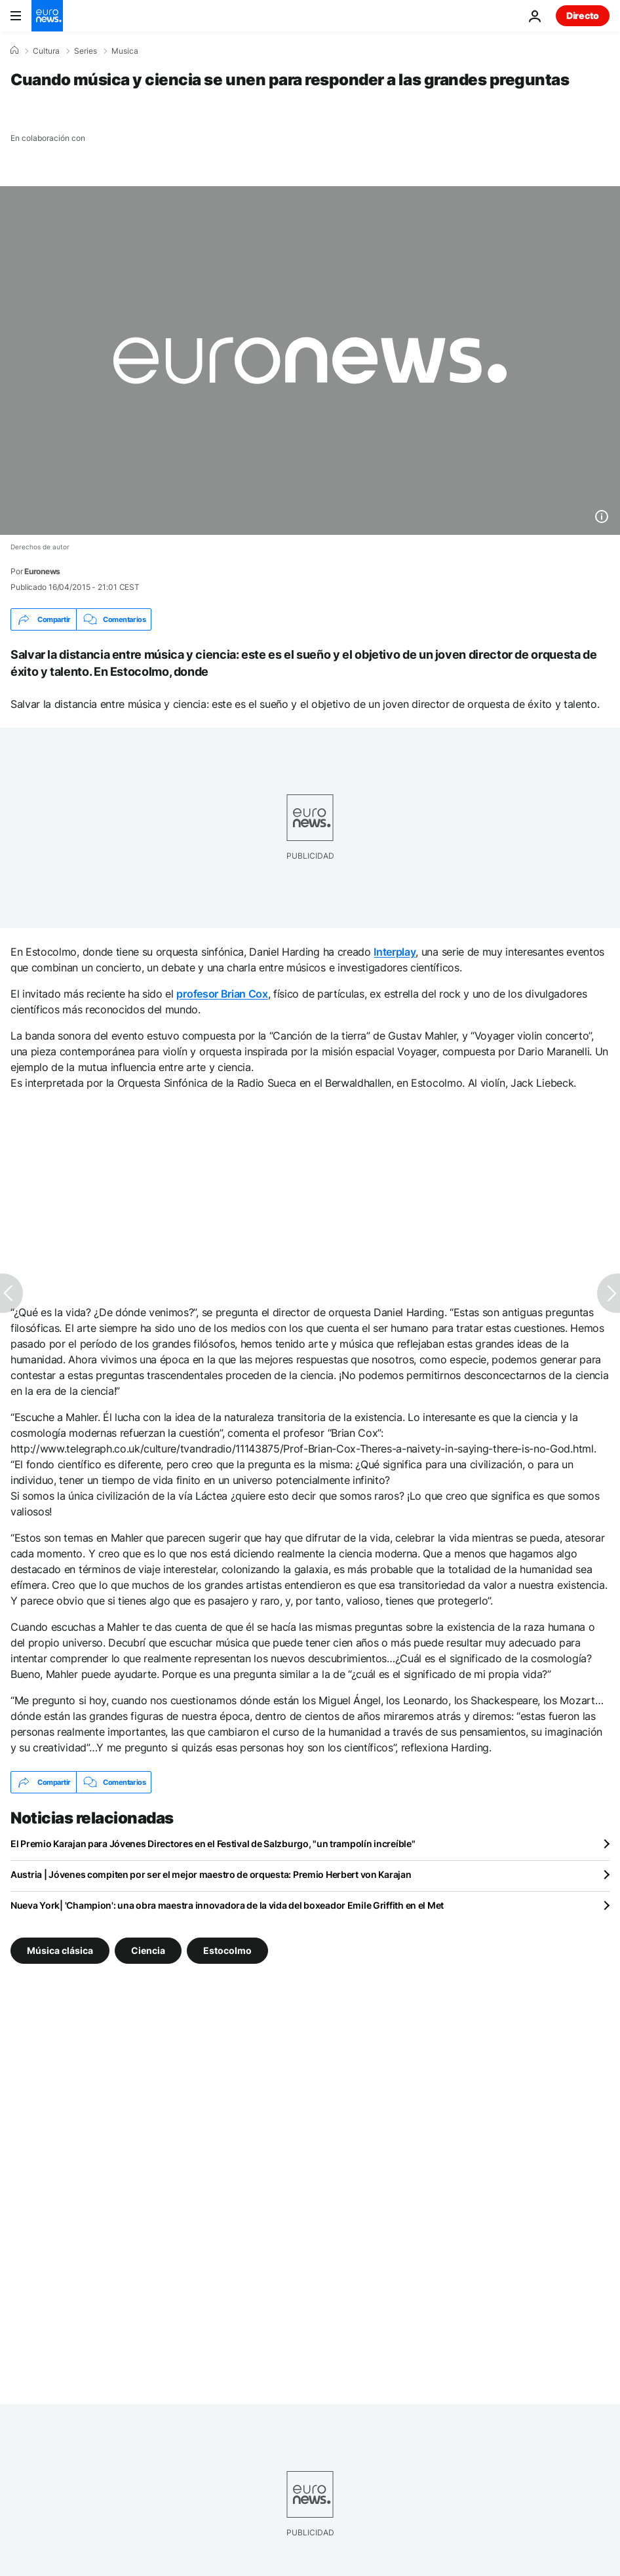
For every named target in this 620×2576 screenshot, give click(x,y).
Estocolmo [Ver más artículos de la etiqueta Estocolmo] (227, 1950)
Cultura (46, 51)
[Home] (14, 50)
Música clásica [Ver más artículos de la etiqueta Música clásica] (60, 1950)
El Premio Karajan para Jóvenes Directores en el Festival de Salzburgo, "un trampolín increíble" (212, 1843)
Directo (582, 15)
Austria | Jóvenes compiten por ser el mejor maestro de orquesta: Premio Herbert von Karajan (211, 1874)
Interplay (395, 951)
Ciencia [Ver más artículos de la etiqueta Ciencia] (148, 1950)
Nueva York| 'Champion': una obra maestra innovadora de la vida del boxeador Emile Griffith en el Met (227, 1905)
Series (85, 51)
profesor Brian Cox (221, 993)
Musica (124, 51)
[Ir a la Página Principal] (47, 15)
